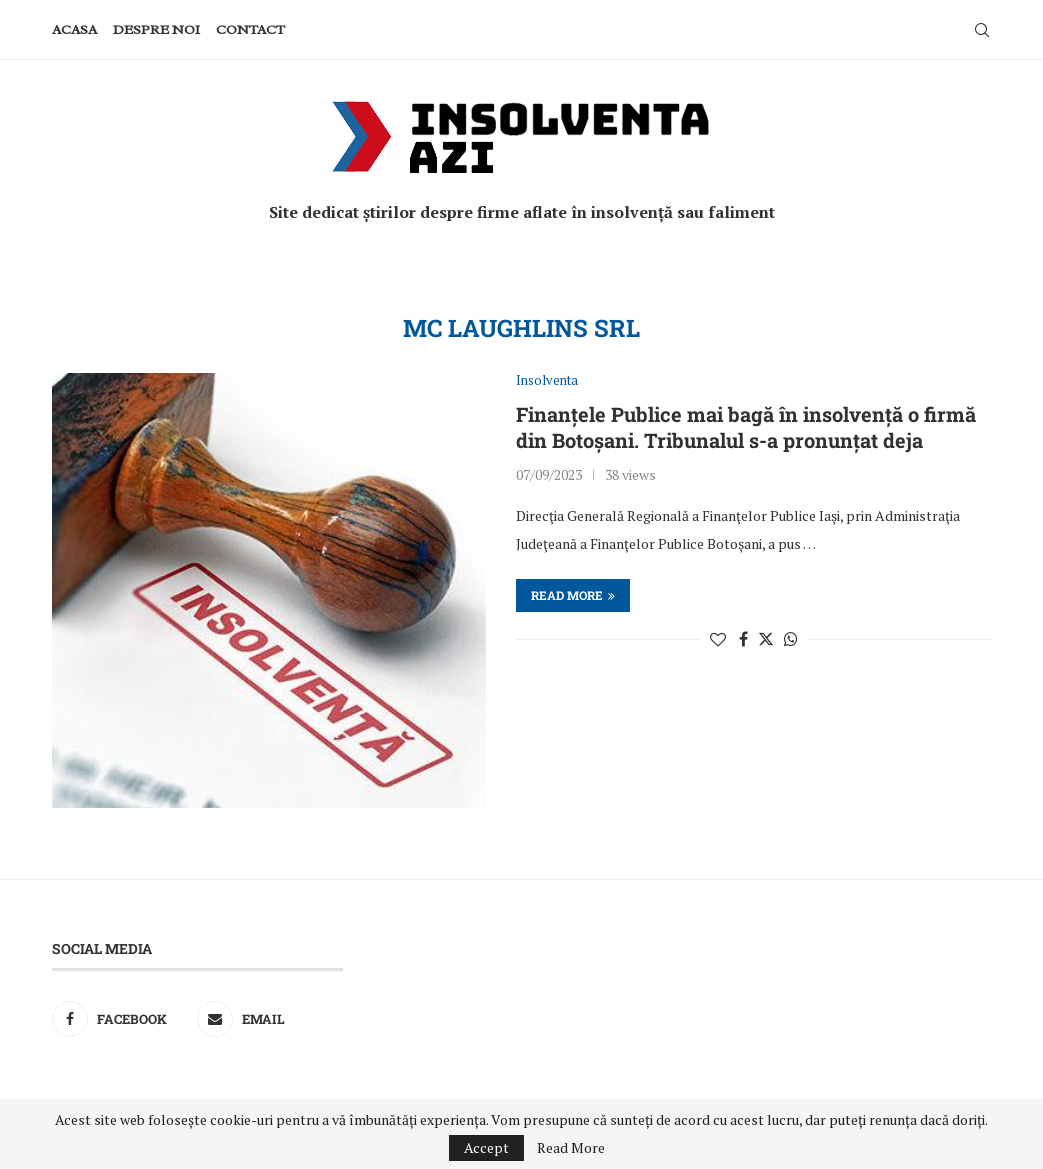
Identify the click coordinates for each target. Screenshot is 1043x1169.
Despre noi (156, 29)
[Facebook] (120, 1019)
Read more (573, 595)
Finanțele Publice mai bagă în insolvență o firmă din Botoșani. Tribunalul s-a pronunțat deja (746, 427)
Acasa (74, 29)
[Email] (265, 1019)
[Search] (982, 30)
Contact (250, 29)
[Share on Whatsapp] (791, 639)
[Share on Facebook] (743, 639)
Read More (571, 1148)
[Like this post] (718, 639)
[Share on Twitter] (766, 639)
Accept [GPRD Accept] (486, 1147)
